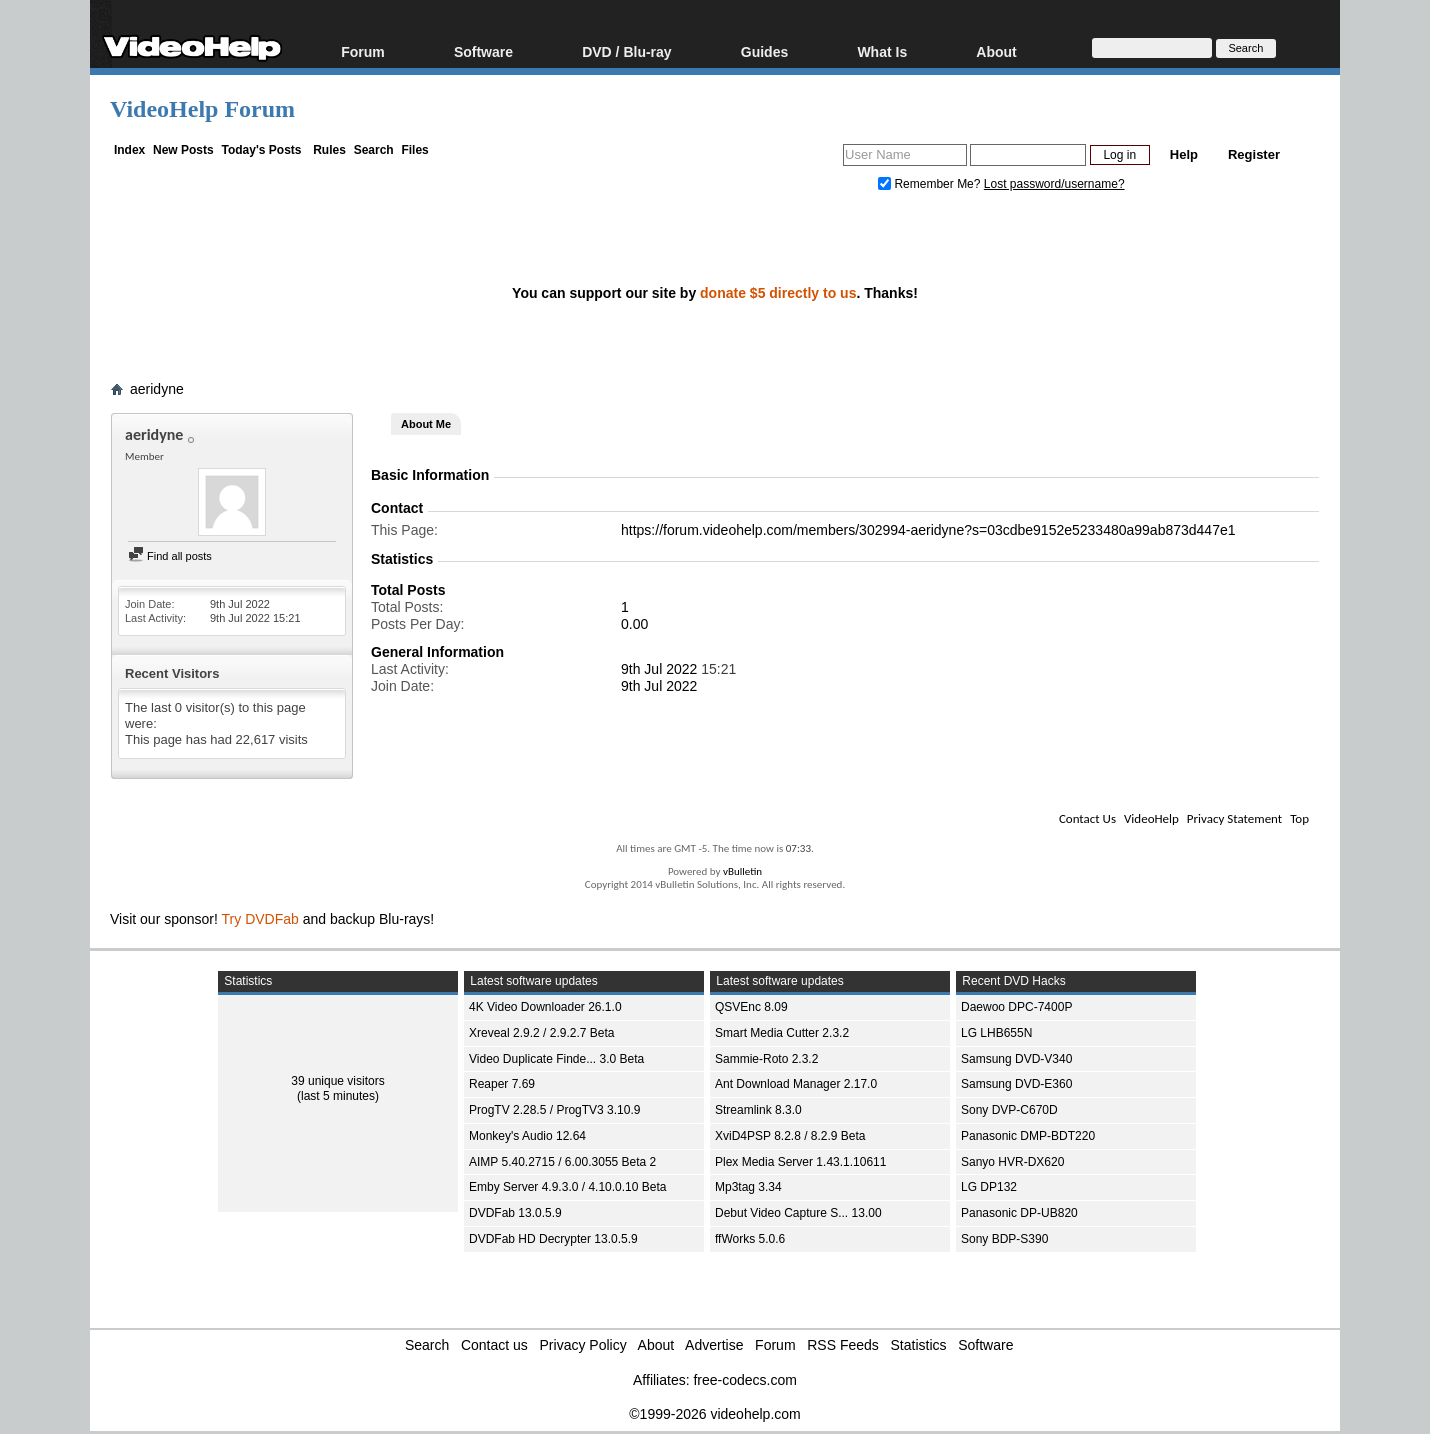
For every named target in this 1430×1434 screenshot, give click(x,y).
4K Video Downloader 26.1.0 (545, 1007)
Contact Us (1087, 818)
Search (374, 150)
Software (483, 51)
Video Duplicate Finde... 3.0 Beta (556, 1059)
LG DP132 (989, 1187)
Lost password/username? (1054, 184)
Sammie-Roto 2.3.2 (766, 1059)
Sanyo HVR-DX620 (1012, 1162)
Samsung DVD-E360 (1016, 1084)
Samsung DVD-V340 (1016, 1059)
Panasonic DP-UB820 (1019, 1213)
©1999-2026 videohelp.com (714, 1414)
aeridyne (157, 389)
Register (1254, 154)
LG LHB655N (996, 1033)
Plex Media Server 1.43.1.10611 (800, 1162)
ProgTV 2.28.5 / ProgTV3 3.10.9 (554, 1110)
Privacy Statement (1234, 818)
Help (1184, 154)
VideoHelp (1151, 818)
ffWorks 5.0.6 (750, 1239)
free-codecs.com (744, 1380)
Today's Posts (261, 150)
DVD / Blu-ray (626, 51)
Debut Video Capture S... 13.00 (798, 1213)
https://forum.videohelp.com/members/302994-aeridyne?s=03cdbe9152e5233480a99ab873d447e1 (928, 530)
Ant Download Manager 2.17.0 (796, 1084)
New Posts (183, 150)
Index (129, 150)
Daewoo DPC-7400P (1016, 1007)
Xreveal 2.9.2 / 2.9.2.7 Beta (541, 1033)
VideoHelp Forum (202, 109)
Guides (764, 51)
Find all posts (170, 556)
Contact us (494, 1345)
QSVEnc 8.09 (751, 1007)
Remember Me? (931, 184)
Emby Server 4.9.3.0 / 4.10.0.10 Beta (567, 1187)
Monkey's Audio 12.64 (527, 1136)
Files (414, 150)
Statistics (919, 1345)
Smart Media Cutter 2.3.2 (782, 1033)
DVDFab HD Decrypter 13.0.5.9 (553, 1239)
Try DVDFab (260, 919)
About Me (426, 424)
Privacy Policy (583, 1345)
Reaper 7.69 (502, 1084)
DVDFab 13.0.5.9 (515, 1213)
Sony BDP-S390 (1004, 1239)
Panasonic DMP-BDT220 (1028, 1136)
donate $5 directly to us (778, 293)
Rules (329, 150)
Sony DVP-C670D (1009, 1110)
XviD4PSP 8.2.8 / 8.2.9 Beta (790, 1136)
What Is (882, 51)
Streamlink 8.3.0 (758, 1110)
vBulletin (742, 871)
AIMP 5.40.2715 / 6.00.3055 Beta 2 (562, 1162)
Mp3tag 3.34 (748, 1187)
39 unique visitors (337, 1081)
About (996, 51)
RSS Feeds (843, 1345)
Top (1299, 818)
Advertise (714, 1345)
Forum (363, 51)
